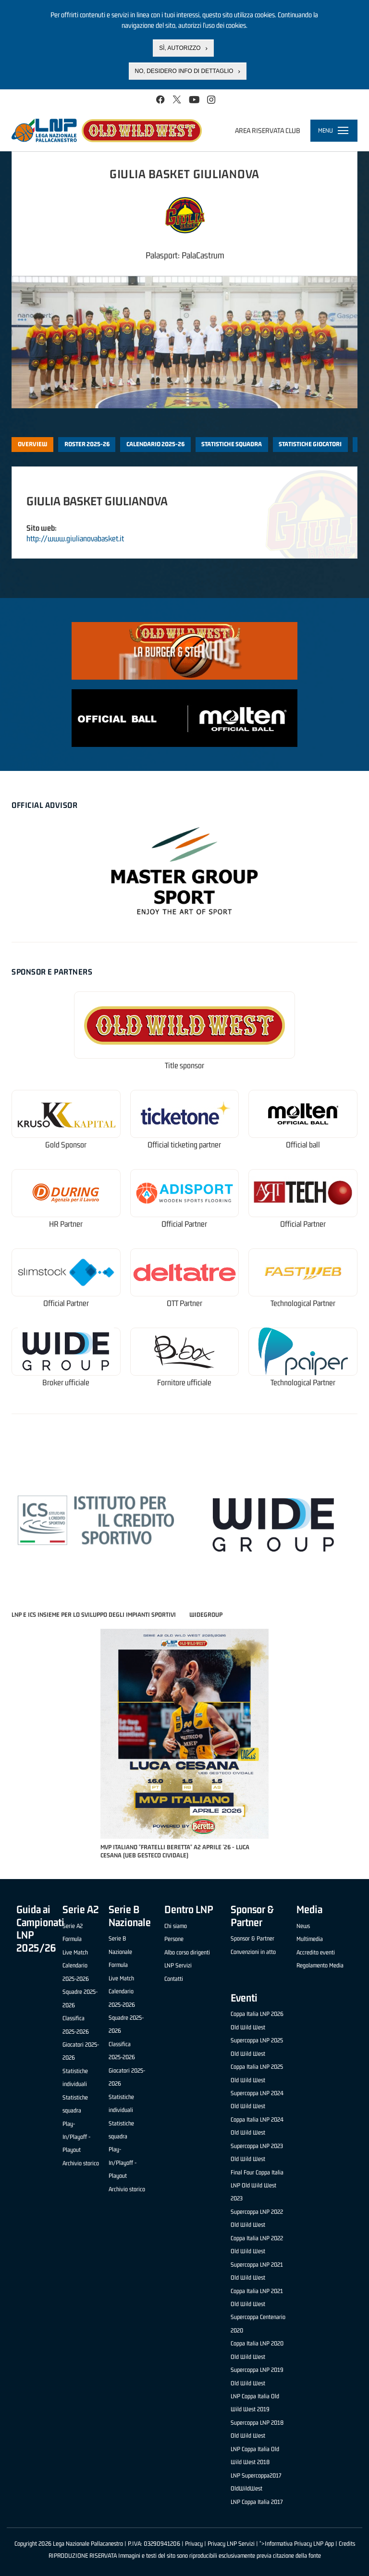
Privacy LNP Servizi (231, 2543)
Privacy (194, 2543)
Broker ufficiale (65, 1382)
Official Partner (184, 1224)
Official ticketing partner (184, 1144)
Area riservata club (267, 130)
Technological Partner (303, 1303)
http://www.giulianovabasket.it (75, 538)
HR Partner (66, 1224)
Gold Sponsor (65, 1144)
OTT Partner (184, 1303)
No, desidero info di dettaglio (184, 71)
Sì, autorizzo (179, 47)
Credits (347, 2543)
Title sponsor (184, 1065)
